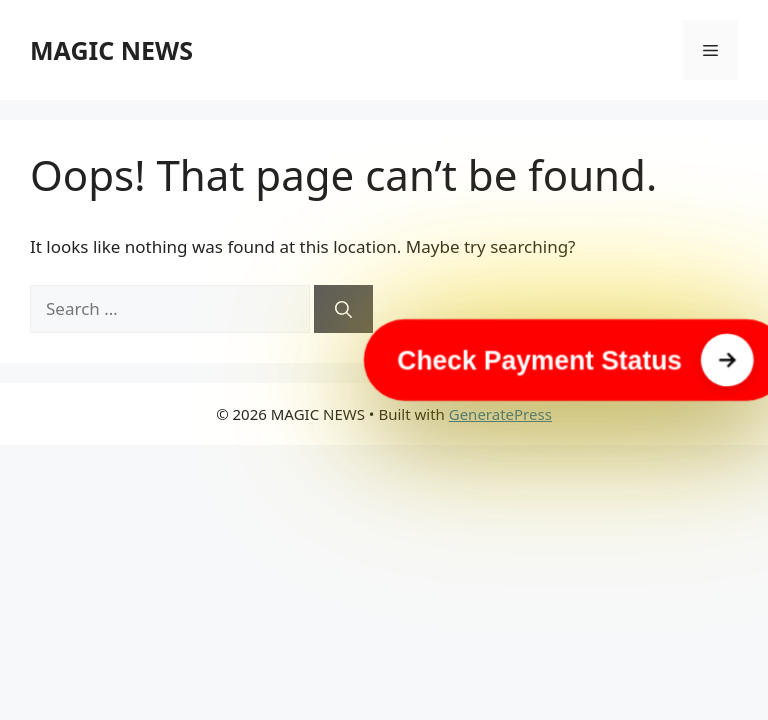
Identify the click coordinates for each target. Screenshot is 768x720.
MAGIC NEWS (111, 50)
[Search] (343, 309)
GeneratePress (500, 414)
